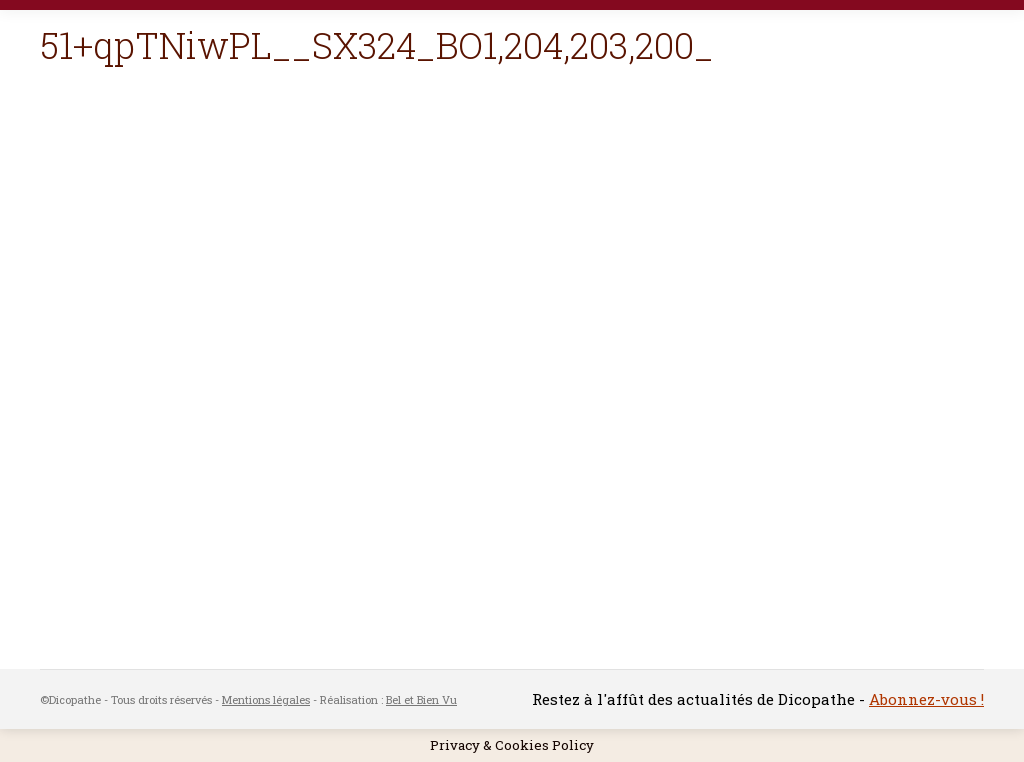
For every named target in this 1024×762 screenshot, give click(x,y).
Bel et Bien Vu (421, 699)
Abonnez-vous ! (926, 699)
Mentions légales (266, 699)
